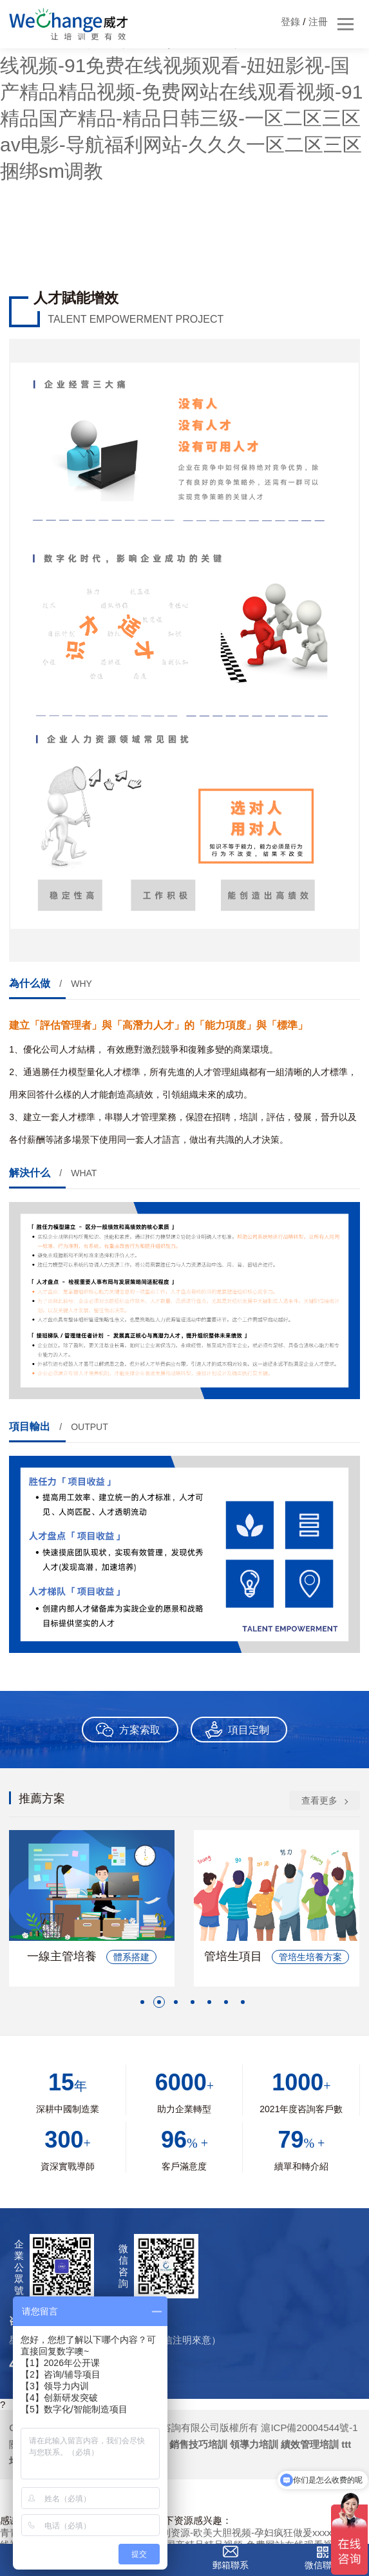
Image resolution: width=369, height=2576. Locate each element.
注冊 (318, 21)
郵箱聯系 (231, 2565)
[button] (142, 2002)
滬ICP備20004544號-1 (309, 2427)
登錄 (290, 21)
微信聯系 (323, 2565)
